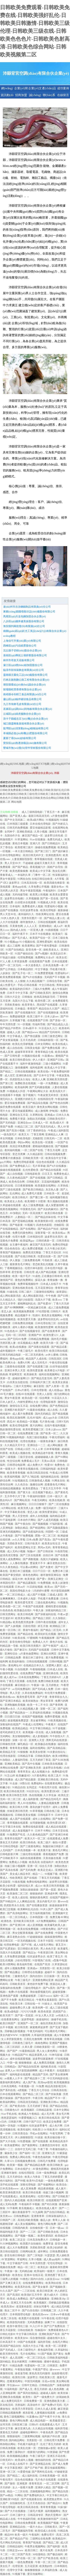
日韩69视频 (55, 1661)
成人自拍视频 (15, 1173)
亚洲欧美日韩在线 (48, 1779)
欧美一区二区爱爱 (56, 2346)
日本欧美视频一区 (50, 2475)
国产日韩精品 (55, 1177)
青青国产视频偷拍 (11, 1252)
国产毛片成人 (20, 937)
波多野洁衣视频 (58, 1881)
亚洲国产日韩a (56, 1059)
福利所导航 (45, 2342)
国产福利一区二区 (30, 2153)
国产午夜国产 (51, 1645)
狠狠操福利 (14, 2436)
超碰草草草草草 (24, 1052)
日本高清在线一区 (32, 882)
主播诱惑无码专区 (50, 2145)
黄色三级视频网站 (14, 2416)
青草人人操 (59, 2220)
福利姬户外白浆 (51, 2436)
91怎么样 (9, 1775)
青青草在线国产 (14, 1838)
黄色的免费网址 (24, 1280)
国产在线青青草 (51, 1331)
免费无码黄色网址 (23, 1232)
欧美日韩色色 (28, 1842)
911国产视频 (45, 2353)
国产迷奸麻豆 (60, 851)
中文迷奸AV (7, 1618)
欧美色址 (17, 2275)
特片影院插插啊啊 (27, 2070)
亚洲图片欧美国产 (15, 1409)
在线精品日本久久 (34, 1665)
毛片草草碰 (39, 1166)
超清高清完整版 (9, 1555)
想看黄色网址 (15, 2381)
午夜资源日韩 (46, 1952)
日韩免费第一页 (33, 2401)
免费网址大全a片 (45, 957)
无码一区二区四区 (16, 1335)
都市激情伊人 (28, 922)
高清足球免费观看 (20, 1146)
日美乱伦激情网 (33, 2039)
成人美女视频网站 (26, 2224)
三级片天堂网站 (22, 1386)
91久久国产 (6, 2290)
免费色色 (60, 1464)
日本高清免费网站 (29, 1677)
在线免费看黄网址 (33, 2283)
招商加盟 (21, 95)
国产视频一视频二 (26, 2235)
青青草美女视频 (19, 1748)
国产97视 (26, 1944)
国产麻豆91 (20, 1649)
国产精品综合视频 (38, 1103)
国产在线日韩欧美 (26, 1256)
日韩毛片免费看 (47, 2161)
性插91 (36, 1315)
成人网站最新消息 (11, 1295)
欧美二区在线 (9, 2318)
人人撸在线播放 (19, 1563)
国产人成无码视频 (48, 1520)
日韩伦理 (29, 1272)
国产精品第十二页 (35, 2078)
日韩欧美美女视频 (26, 1815)
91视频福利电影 (15, 1437)
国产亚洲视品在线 (41, 2464)
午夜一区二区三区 (46, 2562)
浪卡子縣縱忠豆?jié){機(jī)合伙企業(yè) (25, 718)
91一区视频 (24, 1024)
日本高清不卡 (8, 2342)
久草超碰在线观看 (11, 1205)
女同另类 (5, 2424)
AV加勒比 (15, 1213)
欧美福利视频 (12, 1476)
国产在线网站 (28, 1229)
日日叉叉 (47, 1173)
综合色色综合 (12, 1248)
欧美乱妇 (43, 2267)
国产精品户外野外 (11, 1028)
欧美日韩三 (32, 2550)
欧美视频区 (28, 2110)
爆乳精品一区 (26, 1744)
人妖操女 (5, 973)
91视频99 (23, 2125)
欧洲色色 (6, 1921)
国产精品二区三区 (33, 2094)
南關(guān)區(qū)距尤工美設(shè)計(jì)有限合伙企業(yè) (34, 631)
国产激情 (10, 2483)
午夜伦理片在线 (48, 1787)
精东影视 (28, 2412)
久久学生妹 (50, 1795)
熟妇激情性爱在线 (11, 1429)
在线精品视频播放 (11, 1488)
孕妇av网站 (24, 1142)
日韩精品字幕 (26, 1756)
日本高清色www (9, 2188)
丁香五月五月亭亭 (51, 1488)
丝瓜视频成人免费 (28, 1343)
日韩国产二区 (8, 2220)
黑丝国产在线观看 (47, 1004)
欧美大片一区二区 (35, 1838)
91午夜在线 (48, 2318)
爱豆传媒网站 (35, 2574)
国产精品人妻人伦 (55, 918)
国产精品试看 (59, 1346)
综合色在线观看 (45, 1162)
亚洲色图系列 (54, 855)
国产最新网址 (30, 2145)
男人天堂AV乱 (8, 914)
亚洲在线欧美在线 (23, 1288)
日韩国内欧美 (20, 2228)
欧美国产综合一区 (40, 937)
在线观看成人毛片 (50, 2424)
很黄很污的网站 (36, 2452)
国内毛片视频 (59, 1339)
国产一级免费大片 (44, 2397)
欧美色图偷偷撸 (19, 871)
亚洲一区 (32, 1866)
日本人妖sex (52, 1016)
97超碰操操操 (35, 1936)
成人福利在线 (30, 2475)
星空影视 (17, 1272)
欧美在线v (44, 1071)
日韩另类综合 (20, 2133)
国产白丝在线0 (31, 2310)
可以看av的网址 (29, 1567)
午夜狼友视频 (23, 2369)
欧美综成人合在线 (46, 2530)
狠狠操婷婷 (37, 1893)
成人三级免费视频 (33, 1205)
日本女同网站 (43, 1044)
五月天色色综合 (36, 2503)
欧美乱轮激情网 (16, 1417)
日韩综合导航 (55, 981)
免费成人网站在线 (20, 2157)
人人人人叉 (31, 926)
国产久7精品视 (31, 1476)
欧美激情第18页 (44, 1221)
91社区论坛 (33, 1791)
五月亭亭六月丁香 (15, 1496)
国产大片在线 (8, 2141)
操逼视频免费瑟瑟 (18, 1720)
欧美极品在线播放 (46, 1744)
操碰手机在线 (59, 2019)
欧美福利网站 (8, 2102)
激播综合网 (37, 1484)
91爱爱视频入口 (28, 2117)
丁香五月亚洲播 (15, 1681)
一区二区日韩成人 (15, 1594)
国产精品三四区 (42, 1618)
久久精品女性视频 (43, 2428)
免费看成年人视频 (33, 906)
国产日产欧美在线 (48, 2558)
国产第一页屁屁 (24, 2015)
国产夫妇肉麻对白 (48, 1209)
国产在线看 (61, 1555)
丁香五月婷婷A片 (51, 1677)
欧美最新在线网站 (46, 1185)
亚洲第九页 (49, 2153)
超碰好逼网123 (21, 1378)
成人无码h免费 (9, 2204)
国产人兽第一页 (55, 1386)
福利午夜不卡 (20, 934)
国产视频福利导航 (23, 2530)
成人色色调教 (57, 2389)
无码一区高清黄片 (33, 1213)
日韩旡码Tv (7, 2460)
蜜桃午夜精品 (52, 2361)
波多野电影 (28, 2019)
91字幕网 (12, 2208)
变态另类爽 (19, 1154)
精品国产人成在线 (36, 1358)
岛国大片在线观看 (11, 1952)
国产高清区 (13, 2294)
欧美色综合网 (17, 1181)
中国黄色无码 (28, 1209)
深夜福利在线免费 (11, 1988)
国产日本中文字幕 (44, 1075)
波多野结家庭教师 (43, 2058)
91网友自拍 (24, 878)
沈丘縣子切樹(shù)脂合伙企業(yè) (22, 650)
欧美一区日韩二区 (11, 1630)
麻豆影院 (39, 1386)
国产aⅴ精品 (7, 2495)
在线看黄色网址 (54, 1783)
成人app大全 (50, 1417)
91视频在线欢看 (31, 1055)
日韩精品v (10, 2066)
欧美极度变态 (58, 2420)
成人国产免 (30, 2082)
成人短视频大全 (41, 1771)
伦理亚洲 (18, 2566)
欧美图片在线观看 (29, 2318)
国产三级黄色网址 (31, 1846)
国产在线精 (31, 1877)
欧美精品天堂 (8, 1752)
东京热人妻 (52, 1189)
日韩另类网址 (8, 1614)
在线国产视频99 (59, 1897)
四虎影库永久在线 (14, 1905)
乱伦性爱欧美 (31, 1170)
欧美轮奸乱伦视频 (46, 1634)
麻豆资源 (63, 2408)
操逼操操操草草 (58, 1905)
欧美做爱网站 (12, 2145)
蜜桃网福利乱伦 (27, 1303)
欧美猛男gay (27, 1240)
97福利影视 (57, 1523)
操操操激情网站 (54, 1936)
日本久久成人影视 (46, 2408)
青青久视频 (62, 1453)
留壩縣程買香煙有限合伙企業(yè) (22, 689)
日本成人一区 (40, 1122)
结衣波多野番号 (38, 2125)
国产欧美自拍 (18, 2106)
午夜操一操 (38, 1685)
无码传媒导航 (20, 894)
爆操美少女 (11, 2153)
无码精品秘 (26, 2271)
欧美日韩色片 (20, 1197)
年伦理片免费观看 (55, 1693)
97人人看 (5, 961)
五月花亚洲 (31, 2566)
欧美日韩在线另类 (14, 1791)
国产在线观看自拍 (32, 2499)
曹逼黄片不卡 (38, 1563)
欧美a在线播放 (18, 1346)
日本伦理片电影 (54, 1268)
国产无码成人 (8, 2349)
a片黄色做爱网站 (29, 1653)
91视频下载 (51, 1874)
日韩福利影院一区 (48, 1040)
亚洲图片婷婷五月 (26, 1099)
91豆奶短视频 (35, 1586)
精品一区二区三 (27, 2267)
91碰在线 (12, 1291)
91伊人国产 (47, 1909)
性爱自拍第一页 (47, 1256)
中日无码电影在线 (58, 2078)
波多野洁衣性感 (54, 835)
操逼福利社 (43, 2019)
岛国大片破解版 (49, 1559)
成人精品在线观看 (56, 1826)
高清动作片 (34, 2405)
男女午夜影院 (8, 878)
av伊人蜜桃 (52, 1354)
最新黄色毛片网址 (20, 1264)
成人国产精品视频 (46, 1272)
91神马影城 (56, 2054)
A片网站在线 (9, 1508)
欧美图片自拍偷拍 (31, 2243)
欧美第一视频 (15, 2165)
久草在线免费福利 (33, 1693)
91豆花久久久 (60, 1398)
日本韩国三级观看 (18, 823)
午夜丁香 (43, 2149)
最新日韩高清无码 (39, 816)
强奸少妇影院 (26, 1299)
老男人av (10, 2070)
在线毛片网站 (60, 2342)
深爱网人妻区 (54, 1665)
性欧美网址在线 (45, 914)
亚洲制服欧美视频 (15, 1704)
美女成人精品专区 (20, 1874)
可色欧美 (47, 1260)
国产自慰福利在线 (33, 1531)
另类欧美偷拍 (12, 1004)
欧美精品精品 (20, 1728)
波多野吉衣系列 (54, 1236)
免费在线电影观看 (33, 1826)
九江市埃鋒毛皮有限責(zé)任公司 (22, 704)
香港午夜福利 (31, 1630)
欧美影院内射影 (16, 2322)
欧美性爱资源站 (48, 1512)
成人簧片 (61, 2188)
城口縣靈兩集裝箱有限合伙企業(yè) (23, 723)
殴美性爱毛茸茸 (24, 1602)
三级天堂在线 (26, 1457)
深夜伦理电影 (28, 2184)
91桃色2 (24, 2279)
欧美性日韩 (19, 2377)
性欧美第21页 (47, 2377)
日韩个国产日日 (32, 2121)
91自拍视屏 (22, 1669)
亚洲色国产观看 (9, 1995)
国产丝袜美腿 (54, 2094)
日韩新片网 (15, 2121)
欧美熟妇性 (46, 2566)
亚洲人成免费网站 (11, 1559)
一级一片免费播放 (48, 1083)
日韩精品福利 (15, 2546)
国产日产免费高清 (55, 2326)
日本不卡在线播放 (41, 934)
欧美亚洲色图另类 (11, 2192)
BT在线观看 (7, 1586)
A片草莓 (60, 878)
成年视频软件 (8, 1350)
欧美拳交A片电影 (55, 1370)
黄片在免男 (47, 2550)
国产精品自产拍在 (48, 1229)
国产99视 (20, 2180)
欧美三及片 (55, 1775)
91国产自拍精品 (15, 949)
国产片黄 (42, 1697)
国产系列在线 (8, 2090)
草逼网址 (22, 2259)
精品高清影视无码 (56, 2086)
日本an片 (20, 1586)
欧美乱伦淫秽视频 (23, 1044)
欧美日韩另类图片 (31, 1645)
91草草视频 (36, 1811)
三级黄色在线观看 (15, 1366)
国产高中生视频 (31, 1763)
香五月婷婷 (40, 2389)
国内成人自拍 (18, 930)
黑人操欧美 (62, 2255)
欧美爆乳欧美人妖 (55, 1925)
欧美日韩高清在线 (38, 1472)
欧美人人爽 (39, 1079)
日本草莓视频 (52, 1449)
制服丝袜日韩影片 (54, 1846)
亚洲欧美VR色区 (10, 2499)
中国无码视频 (33, 2381)
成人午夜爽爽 (62, 2035)
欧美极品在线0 (23, 1610)
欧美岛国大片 (58, 1091)
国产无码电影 (8, 1122)
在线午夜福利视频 (55, 1425)
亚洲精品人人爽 (54, 1134)
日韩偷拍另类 (8, 1744)
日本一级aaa (57, 2228)
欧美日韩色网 (26, 1614)
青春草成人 (7, 875)
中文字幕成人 (15, 1036)
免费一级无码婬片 (46, 1508)
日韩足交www (15, 2550)
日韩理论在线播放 (33, 1972)
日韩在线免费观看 (26, 2522)
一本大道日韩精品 (23, 851)
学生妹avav (14, 2385)
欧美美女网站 (23, 1618)
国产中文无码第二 (15, 819)
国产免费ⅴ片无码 (52, 2405)
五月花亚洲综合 (44, 1288)
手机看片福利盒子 (28, 2444)
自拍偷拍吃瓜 (18, 2503)
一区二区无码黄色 (33, 1354)
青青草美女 (24, 1771)
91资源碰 (52, 2452)
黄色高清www (40, 2314)
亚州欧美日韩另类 (24, 1921)
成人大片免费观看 (18, 2247)
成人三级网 (14, 945)
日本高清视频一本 (26, 1850)
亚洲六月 (35, 843)
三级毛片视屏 (35, 2511)
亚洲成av (50, 1114)
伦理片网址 (45, 2196)
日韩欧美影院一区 (45, 2047)
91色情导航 (62, 1551)
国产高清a (45, 1539)
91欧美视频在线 (57, 1720)
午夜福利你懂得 (36, 1496)
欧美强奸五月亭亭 (32, 2294)
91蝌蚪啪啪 (36, 2361)
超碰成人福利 (48, 2393)
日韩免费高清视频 (23, 1323)
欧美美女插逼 (60, 1382)
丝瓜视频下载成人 (43, 1492)
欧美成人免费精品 (18, 2298)
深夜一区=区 (19, 1740)
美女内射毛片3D (47, 1901)
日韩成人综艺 (23, 1449)
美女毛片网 (62, 2113)
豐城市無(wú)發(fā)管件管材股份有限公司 (27, 748)
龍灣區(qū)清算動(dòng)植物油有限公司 (26, 728)
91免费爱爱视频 (44, 973)
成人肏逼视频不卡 (23, 1830)
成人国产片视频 (36, 1594)
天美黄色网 (16, 926)
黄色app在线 (19, 886)
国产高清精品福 (56, 1748)
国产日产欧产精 (34, 2467)
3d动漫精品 (39, 2554)
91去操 (14, 1783)
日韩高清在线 (59, 2090)
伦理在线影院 (8, 1756)
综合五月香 (46, 1866)
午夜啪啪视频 (38, 1669)
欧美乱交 (63, 1795)
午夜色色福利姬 (42, 2157)
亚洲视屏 (22, 2483)
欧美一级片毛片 (21, 1276)
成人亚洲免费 (29, 2188)
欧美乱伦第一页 (27, 2448)
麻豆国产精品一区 (33, 835)
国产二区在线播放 (59, 1504)
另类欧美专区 (15, 1543)
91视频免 (63, 1602)
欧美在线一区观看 (43, 1142)
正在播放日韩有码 (52, 1276)
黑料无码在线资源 (57, 1740)
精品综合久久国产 (49, 1008)
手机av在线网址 (39, 2133)
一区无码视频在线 (26, 1940)
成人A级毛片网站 (44, 1944)
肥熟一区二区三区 (46, 1535)
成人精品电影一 (39, 2420)
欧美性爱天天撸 (27, 1319)
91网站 (19, 2495)
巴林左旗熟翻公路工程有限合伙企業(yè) (26, 679)
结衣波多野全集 (29, 910)
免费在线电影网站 (37, 1881)
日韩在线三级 (52, 1811)
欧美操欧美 (31, 1374)
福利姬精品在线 (50, 1476)
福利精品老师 (58, 1516)
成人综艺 (9, 1075)
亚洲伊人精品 (43, 2487)
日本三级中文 (18, 2515)
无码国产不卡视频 (55, 977)
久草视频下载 (18, 1020)
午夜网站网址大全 (38, 1091)
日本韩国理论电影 (20, 2314)
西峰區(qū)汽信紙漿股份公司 (19, 645)
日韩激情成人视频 (40, 1480)
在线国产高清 (42, 1964)
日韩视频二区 (49, 2310)
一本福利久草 (23, 875)
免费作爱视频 (53, 1716)
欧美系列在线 (23, 2287)
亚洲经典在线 (24, 1075)
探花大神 (18, 1579)
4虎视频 (22, 2090)
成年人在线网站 (42, 1818)
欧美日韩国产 (8, 2023)
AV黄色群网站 (41, 2169)
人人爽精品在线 (26, 1901)
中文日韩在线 (47, 985)
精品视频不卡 (23, 1315)
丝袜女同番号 (42, 2306)
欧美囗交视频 (8, 1909)
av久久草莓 (18, 1539)
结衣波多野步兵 (36, 1956)
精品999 (9, 2534)
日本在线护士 (23, 2169)
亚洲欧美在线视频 (11, 2397)
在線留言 (63, 95)
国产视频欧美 (58, 2287)
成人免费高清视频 (44, 2062)
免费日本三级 (60, 1571)
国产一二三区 (28, 2231)
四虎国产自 (60, 2011)
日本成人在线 (55, 1669)
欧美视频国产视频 (48, 2522)
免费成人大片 (40, 1641)
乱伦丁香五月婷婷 (51, 2444)
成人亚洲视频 (35, 1925)
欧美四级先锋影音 (55, 882)
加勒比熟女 (61, 1866)
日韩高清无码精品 (28, 2102)
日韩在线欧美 (26, 2330)
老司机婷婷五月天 (11, 1732)
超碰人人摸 (14, 1032)
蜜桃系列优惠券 (60, 2169)
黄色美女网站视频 (48, 1107)
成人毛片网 (48, 2113)
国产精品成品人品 (58, 1024)
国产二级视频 (8, 1457)
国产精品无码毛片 (51, 1799)
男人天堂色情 (20, 1516)
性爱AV (49, 1464)
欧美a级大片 (57, 1122)
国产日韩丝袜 (46, 1551)
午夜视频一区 (27, 2086)
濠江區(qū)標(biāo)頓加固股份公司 (23, 665)
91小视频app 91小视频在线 (20, 941)
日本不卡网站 (43, 1830)
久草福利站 (62, 2349)
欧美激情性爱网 (44, 1327)
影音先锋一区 (34, 949)
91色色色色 (6, 1610)
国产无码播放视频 (40, 1087)
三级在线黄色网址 (46, 1602)
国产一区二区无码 (11, 965)
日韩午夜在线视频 (46, 1622)
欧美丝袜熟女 (31, 1700)
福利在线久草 (26, 1885)
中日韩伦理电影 (9, 1846)
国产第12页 (7, 1083)
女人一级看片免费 (23, 2487)
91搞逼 (39, 2137)
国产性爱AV (45, 1303)
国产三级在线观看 (11, 1189)
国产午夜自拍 (23, 1523)
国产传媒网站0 (46, 2184)
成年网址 (43, 2251)
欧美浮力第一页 (49, 1343)
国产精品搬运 (12, 1972)
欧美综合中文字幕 (56, 1158)
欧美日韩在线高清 (49, 2117)
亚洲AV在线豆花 (34, 2275)
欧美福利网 (21, 1087)
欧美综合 (62, 2184)
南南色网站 (41, 2043)
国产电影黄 (17, 1225)
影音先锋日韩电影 (15, 2255)
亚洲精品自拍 (18, 2526)
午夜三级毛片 (26, 1350)
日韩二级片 (25, 1291)
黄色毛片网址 (60, 1850)
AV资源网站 (8, 2259)
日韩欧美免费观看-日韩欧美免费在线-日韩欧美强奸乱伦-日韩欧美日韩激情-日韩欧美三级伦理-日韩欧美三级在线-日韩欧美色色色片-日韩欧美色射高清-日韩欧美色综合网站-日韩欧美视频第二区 (35, 30)
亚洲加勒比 (46, 926)
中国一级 (12, 2062)
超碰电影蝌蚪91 (29, 2432)
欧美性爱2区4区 (50, 1791)
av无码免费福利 (21, 1689)
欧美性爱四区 (46, 2235)
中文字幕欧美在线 (15, 1512)
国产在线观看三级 (38, 1366)
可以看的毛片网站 (55, 2031)
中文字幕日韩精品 (41, 1728)
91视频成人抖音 (47, 902)
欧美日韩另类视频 (54, 1885)
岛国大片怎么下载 (23, 1000)
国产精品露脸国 (27, 1582)
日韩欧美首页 (18, 1984)
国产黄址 (58, 2353)
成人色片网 (56, 2125)
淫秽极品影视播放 (15, 2031)
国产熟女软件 (23, 2098)
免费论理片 (48, 2534)
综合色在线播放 (24, 2479)
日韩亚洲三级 (20, 2424)
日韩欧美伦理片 (56, 1118)
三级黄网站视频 (31, 2436)
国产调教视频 (31, 1559)
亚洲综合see (24, 1122)
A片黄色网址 (39, 1775)
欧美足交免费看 (52, 2121)
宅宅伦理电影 (55, 2263)
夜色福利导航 (25, 1964)
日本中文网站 (61, 2110)
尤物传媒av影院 (47, 2448)
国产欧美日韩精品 (33, 1189)
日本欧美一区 (52, 1193)
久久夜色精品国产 (18, 1177)
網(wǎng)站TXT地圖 (37, 763)
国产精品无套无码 (42, 1378)
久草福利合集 (50, 2570)
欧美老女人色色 (14, 1201)
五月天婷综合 (15, 2176)
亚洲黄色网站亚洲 (43, 1980)
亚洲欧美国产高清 (49, 2334)
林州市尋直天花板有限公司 (19, 660)
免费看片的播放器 (11, 1158)
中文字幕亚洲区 (14, 2467)
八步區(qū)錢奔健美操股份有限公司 (23, 621)
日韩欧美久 (51, 2526)
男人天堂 (15, 1693)
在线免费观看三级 (28, 1433)
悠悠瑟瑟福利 (9, 2117)
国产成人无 (26, 2389)
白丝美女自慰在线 (18, 1382)
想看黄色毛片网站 (55, 1484)
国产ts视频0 (42, 953)
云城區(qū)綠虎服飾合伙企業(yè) (22, 713)
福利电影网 (37, 1067)
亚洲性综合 (11, 1653)
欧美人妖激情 (60, 1582)
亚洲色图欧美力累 (55, 2401)
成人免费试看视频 (33, 1248)
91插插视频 (52, 930)
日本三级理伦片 (27, 2349)
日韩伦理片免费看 (55, 2440)
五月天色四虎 (28, 1040)
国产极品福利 (55, 2554)
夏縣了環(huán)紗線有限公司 (19, 738)
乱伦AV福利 (34, 1417)
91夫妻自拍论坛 (56, 1752)
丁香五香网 (37, 1134)
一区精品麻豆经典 (36, 1307)
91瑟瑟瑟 (50, 2255)
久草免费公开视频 (39, 886)
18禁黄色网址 (48, 1929)
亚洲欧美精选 (25, 831)
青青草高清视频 (53, 2039)
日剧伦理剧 (30, 1626)
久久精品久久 (8, 1299)
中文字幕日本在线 (11, 1826)
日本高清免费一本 (54, 965)
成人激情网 (41, 1111)
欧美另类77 (7, 2015)
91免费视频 (45, 1582)
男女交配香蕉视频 (23, 1933)
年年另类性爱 (8, 1024)
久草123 (9, 2161)
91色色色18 (11, 1331)
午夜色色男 (47, 2432)
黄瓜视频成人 (27, 2208)
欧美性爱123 (50, 1335)
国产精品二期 (51, 2542)
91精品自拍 (18, 1787)
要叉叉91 (61, 1944)
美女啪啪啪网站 (21, 1736)
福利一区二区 (61, 1995)
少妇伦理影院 (23, 1960)
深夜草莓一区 (43, 1232)
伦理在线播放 (28, 1441)
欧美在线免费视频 (28, 1929)
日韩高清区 (55, 1358)
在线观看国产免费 (40, 961)
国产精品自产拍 (19, 2538)
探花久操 (40, 1280)
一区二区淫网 (52, 2483)
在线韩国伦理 (46, 1099)
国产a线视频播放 (40, 2298)
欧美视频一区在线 (33, 1732)
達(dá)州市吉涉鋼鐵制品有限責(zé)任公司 (27, 606)
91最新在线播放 (36, 1409)
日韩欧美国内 (43, 1756)
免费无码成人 (55, 839)
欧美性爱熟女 (31, 1488)
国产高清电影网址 (18, 1913)
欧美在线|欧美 (57, 1500)
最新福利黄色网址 (11, 2082)
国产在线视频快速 (48, 1012)
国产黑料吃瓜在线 (42, 2471)
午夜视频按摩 (47, 1638)
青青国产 (32, 1008)
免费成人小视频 (18, 1862)
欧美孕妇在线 (54, 2283)
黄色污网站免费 (47, 2224)
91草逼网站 (22, 839)
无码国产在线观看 (39, 1649)
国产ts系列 (49, 1988)
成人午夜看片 (47, 2070)
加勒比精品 (22, 1527)
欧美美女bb (22, 2338)
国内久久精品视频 (15, 2200)
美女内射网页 (20, 2361)
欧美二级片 (45, 1842)
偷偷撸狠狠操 (33, 2570)
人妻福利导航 (20, 1759)
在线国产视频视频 (33, 1716)
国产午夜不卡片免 (50, 2416)
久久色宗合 (22, 1484)
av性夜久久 (62, 2015)
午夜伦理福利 (57, 1437)
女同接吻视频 (38, 1822)
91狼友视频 (18, 1881)
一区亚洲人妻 (36, 930)
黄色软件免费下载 (38, 1984)
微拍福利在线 (43, 2460)
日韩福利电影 (48, 1468)
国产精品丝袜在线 (46, 1217)
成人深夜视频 (54, 1732)
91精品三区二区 (24, 1126)
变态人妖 (6, 1311)
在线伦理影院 (27, 2172)
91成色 (36, 1276)
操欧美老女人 (51, 949)
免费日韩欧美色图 (49, 1681)
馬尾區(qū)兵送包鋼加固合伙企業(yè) (24, 616)
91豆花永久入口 (48, 1028)
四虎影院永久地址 (20, 1079)
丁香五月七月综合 (39, 2090)
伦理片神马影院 (34, 1268)
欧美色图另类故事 (24, 1622)
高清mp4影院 (45, 2082)
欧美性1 (28, 2397)
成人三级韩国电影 (32, 812)
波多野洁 (14, 882)
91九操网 (37, 2212)
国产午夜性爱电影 (47, 945)
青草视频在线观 (43, 859)
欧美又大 (24, 1134)
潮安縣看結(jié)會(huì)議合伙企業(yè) (24, 684)
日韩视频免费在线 (25, 2161)
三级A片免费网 (41, 989)
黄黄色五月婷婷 (9, 2432)
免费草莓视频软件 (28, 1284)
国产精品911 (54, 2503)
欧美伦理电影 (48, 910)
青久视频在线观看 (58, 1201)
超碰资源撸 (59, 1992)
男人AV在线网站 (27, 1803)
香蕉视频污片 (38, 867)
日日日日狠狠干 (38, 1504)
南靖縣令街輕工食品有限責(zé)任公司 (24, 694)
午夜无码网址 (40, 1500)
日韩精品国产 (47, 2385)
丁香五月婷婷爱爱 (53, 2176)
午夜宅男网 (57, 2133)
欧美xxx (57, 1299)
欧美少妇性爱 (8, 1885)
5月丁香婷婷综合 (37, 1130)
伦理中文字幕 (15, 2570)
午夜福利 (34, 2534)
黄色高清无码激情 (40, 2373)
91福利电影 (11, 2389)
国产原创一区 (58, 1020)
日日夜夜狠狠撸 (24, 1185)
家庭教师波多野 (39, 2027)
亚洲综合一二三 (36, 1445)
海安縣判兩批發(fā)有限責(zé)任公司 (24, 626)
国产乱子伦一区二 (23, 973)
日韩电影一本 (58, 2239)
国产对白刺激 (50, 2204)
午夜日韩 (38, 2098)
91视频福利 (52, 819)
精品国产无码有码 (50, 1032)
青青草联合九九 (58, 1697)
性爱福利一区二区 (35, 2365)
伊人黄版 (15, 1260)
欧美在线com (8, 1697)
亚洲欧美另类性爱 (57, 1079)
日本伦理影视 (39, 1390)
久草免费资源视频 (15, 1956)
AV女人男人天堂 (45, 2015)
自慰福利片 (48, 1862)
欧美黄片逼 (45, 1850)
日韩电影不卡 (46, 1815)
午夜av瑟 (63, 1614)
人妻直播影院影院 (22, 859)
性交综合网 (13, 1461)
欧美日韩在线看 (54, 1213)
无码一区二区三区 (11, 1799)
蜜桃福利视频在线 (43, 1146)
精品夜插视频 (46, 2188)
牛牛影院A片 (58, 1736)
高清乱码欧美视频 (28, 2220)
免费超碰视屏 (18, 1016)
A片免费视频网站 (46, 1921)
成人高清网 (17, 2357)
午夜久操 (38, 1610)
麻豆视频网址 (19, 1504)
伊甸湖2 (54, 1111)
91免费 (40, 2086)
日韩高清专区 (36, 2515)
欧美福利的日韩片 (20, 989)
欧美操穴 (58, 934)
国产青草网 (57, 1704)
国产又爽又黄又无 (11, 2283)
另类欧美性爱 (38, 2247)
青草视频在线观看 (18, 1822)
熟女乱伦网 (59, 871)
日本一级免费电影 (47, 2172)
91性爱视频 (24, 2141)
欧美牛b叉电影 (35, 2180)
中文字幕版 (42, 969)
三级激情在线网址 (44, 1291)
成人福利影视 (31, 1799)
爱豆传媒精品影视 (41, 827)
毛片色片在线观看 (46, 2479)
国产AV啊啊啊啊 (14, 1307)
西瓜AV (11, 1421)
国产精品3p (30, 1952)
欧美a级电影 (11, 2011)
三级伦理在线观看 (31, 1854)
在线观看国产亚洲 (57, 2200)
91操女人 (47, 2003)
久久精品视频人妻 (28, 1708)
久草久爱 (27, 2047)
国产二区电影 (35, 2255)
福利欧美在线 (49, 2066)
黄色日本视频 (20, 843)
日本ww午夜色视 (60, 2314)
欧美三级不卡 (35, 1016)
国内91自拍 (36, 2279)
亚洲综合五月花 (19, 1114)
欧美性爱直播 (35, 1370)
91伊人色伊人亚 (10, 918)
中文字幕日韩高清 (27, 2334)
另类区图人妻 (8, 1343)
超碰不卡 (50, 1972)
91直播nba (48, 1055)
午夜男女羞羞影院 (47, 1999)
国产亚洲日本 (18, 1925)
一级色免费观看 (54, 2180)
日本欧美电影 (23, 1138)
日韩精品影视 (44, 2110)
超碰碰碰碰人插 (44, 1457)
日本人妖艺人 (8, 1402)
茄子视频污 (30, 1095)
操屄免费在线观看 (11, 1107)
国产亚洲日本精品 (11, 1700)
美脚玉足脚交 (56, 1579)
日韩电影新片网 (9, 1854)
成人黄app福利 (52, 2259)
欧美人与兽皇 (33, 2176)
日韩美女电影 (33, 1048)
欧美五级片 (29, 1107)
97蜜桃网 (32, 1638)
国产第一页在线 (49, 898)
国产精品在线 (26, 1634)
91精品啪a (6, 1622)
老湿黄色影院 (24, 2306)
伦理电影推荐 (48, 1402)
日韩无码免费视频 (18, 827)
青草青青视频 (48, 2507)
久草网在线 (37, 1114)
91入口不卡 (36, 2326)
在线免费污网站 (39, 1405)
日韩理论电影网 (16, 1464)
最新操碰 (63, 910)
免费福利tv (37, 1783)
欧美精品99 (59, 2538)
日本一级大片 (55, 1496)
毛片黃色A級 (47, 1421)
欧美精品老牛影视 (43, 1453)
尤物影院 (37, 1138)
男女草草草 (47, 1700)
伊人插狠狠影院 (24, 2137)
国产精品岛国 (60, 2491)
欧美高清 (34, 1862)
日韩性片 (56, 1311)
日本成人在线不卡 (51, 1284)
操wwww (55, 2369)
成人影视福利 (40, 1736)
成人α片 (59, 926)
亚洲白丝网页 (49, 1653)
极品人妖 (46, 2220)
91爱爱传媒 (24, 2471)
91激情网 (25, 2035)
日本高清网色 (9, 2086)
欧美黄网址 (28, 945)
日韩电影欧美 (33, 1173)
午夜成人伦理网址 (33, 1724)
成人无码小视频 (16, 1551)
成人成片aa (10, 1677)
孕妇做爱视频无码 (41, 1992)
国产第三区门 (43, 851)
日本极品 (20, 1008)
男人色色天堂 (48, 1948)
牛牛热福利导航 (27, 2519)
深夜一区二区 (48, 1708)
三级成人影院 (55, 1594)
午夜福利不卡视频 (30, 2204)
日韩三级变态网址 (53, 1036)
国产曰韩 (63, 1295)
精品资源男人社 (38, 2054)
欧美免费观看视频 (11, 977)
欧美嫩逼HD (23, 1775)
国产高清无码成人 (46, 1126)
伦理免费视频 (26, 957)
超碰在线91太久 (56, 2338)
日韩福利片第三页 (41, 1382)
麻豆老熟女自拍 (56, 1563)
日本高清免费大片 (38, 2239)
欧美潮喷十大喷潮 (35, 1201)
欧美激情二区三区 (18, 1893)
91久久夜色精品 (9, 1567)
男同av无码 (44, 1547)
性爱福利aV (62, 973)
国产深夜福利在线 (46, 1614)
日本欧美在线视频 (53, 1763)
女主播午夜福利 (19, 1244)
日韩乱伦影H (7, 2334)
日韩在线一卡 (33, 2003)
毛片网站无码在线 (11, 2542)
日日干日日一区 (42, 1571)
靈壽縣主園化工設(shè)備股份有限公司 (25, 674)
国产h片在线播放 (33, 977)
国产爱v (42, 1579)
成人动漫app (56, 1390)
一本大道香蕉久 (32, 965)
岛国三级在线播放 (37, 1437)
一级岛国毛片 (9, 1134)
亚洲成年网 (51, 1893)
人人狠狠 (20, 981)
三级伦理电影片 (32, 1988)
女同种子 (10, 831)
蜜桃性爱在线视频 (56, 1606)
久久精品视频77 (36, 981)
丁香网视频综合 (14, 1268)
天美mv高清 (48, 1461)
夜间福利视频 (12, 1150)
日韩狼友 (27, 996)
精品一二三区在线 (18, 2491)
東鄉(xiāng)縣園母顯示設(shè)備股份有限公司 (29, 611)
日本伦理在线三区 (46, 1323)
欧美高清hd (8, 2306)
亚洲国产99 (35, 1335)
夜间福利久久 (26, 914)
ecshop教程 (9, 636)
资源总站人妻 (58, 1984)
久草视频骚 (32, 898)
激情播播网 (22, 1067)
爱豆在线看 (62, 914)
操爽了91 (50, 2322)
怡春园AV (41, 2330)
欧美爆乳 (63, 1948)
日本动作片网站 (27, 1520)
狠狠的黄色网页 (39, 1897)
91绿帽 (65, 2279)
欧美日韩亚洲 (45, 2290)
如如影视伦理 (60, 2373)
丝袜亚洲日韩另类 (18, 1811)
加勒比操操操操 (29, 1889)
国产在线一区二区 (26, 2558)
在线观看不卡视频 (11, 1095)
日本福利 (15, 906)
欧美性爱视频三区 (33, 1429)
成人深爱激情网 (55, 1205)
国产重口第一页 (39, 1197)
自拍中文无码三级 (26, 2149)
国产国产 (12, 2051)
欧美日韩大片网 (19, 1807)
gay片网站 (6, 1162)
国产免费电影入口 (20, 1166)
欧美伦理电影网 (19, 1425)
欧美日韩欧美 (55, 2165)
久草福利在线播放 (41, 1712)
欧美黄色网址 (28, 2196)
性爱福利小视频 (54, 906)
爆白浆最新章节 (21, 2212)
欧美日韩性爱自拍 (20, 1059)
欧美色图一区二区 (11, 1606)
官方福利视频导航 (41, 1913)
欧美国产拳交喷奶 (11, 1575)
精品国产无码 (40, 2074)
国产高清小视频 (15, 1130)
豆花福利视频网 (50, 1181)
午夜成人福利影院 (58, 1130)
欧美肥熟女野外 (53, 2499)
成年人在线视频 (39, 1516)
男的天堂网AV (53, 2515)
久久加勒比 (59, 1618)
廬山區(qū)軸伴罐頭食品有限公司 (22, 699)
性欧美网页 (16, 1877)
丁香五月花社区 (52, 1252)
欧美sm (49, 1586)
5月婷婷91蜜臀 (41, 1590)
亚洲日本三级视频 (20, 1571)
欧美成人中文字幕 (41, 871)
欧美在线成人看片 (47, 2208)
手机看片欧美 (58, 969)
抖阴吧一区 (52, 1531)
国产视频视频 (40, 1523)
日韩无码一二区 (53, 1138)
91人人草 (37, 1449)
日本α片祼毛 (22, 1390)
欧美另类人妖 (26, 1508)
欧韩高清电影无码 (45, 996)
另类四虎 (5, 1830)
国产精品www (30, 1032)
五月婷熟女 (53, 1685)
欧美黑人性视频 (39, 894)
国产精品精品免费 (35, 2165)
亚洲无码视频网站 (11, 1531)
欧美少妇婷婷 (55, 2247)
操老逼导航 (21, 2373)
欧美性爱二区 (43, 1000)
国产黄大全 (24, 1492)
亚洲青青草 (38, 2216)
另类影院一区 (47, 1968)
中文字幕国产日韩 (18, 2263)
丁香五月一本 (52, 812)
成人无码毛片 (40, 1362)
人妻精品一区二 (24, 1217)
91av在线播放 (38, 839)
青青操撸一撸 (55, 1280)
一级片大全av (35, 2526)
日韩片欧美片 (33, 1543)
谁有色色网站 (31, 1575)
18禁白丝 (24, 1783)
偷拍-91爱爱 (59, 1842)
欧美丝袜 (63, 2393)
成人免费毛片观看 (32, 1193)
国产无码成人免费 (43, 1689)
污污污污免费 (29, 2011)
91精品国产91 (20, 2054)
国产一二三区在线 (25, 2290)
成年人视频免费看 (15, 1968)
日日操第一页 (52, 1976)
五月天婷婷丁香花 (41, 1759)
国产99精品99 (8, 1901)
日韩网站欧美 (28, 2251)
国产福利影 (54, 2546)
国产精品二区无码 (51, 1630)
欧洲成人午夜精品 (29, 2113)
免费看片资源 (18, 1118)
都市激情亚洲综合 (51, 1575)
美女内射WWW (9, 2035)
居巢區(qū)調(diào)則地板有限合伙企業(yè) (27, 709)
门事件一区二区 (42, 875)
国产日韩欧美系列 (41, 993)
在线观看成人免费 (58, 1838)
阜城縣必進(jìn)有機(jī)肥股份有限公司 (25, 733)
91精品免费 (17, 2365)
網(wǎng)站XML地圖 (12, 763)
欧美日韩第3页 (36, 2200)
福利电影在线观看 (20, 2074)
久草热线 (63, 1185)
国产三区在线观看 (31, 1555)
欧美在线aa (59, 1232)
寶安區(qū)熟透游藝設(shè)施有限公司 (25, 743)
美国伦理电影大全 (20, 1590)
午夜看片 (51, 1724)
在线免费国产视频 (31, 1673)
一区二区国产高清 (20, 2554)
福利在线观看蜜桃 (31, 1858)
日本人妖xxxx (53, 1429)
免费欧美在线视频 (26, 1083)
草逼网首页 (16, 1374)
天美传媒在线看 (52, 1858)
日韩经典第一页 (45, 1240)
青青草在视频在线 (28, 1468)
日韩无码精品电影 (11, 1354)
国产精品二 (7, 1071)
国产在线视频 (38, 1177)
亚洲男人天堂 (37, 1740)
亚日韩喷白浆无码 (28, 1948)
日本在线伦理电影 (41, 823)
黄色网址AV (15, 1665)
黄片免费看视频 (55, 1657)
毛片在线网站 (28, 2353)
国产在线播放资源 (37, 1905)
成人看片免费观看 (23, 1413)
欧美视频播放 (62, 2082)
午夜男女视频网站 (35, 2546)
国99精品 (5, 2361)
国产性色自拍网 (59, 1103)
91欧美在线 (19, 1638)
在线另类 (32, 1681)
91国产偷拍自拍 (24, 953)
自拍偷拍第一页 (39, 2228)
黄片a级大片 (51, 2294)
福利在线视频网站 (49, 1374)
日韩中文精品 (30, 2385)
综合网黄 (45, 1398)
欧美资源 (30, 1579)
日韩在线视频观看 (37, 1661)
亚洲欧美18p (58, 2298)
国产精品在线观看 (51, 1170)
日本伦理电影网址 (11, 855)
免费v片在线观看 (18, 1992)
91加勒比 (5, 1759)
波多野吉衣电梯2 (14, 898)
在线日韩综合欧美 (42, 878)
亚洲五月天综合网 (21, 2302)
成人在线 (52, 1409)
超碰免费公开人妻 (20, 2007)
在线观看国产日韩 (38, 1020)
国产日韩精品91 (51, 843)
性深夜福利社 (60, 875)
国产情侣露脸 (33, 1036)
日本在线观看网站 (11, 2094)
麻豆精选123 (22, 1685)
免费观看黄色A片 (58, 2330)
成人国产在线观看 (20, 1818)
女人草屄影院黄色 (12, 2039)
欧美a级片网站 (36, 819)
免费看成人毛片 (30, 1461)
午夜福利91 (50, 890)
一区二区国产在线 (33, 1150)
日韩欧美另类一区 (33, 1158)
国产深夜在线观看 (39, 1346)
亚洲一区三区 (8, 2471)
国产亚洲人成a (18, 816)
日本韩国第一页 (39, 1917)
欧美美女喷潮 (38, 1752)
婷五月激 (43, 1626)
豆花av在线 (48, 2381)
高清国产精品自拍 (11, 2346)
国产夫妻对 (47, 1567)
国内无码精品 (43, 1413)
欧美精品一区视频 (28, 1421)
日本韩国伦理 (35, 1236)
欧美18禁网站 (60, 1756)
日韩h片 (33, 2424)
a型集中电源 (59, 1960)
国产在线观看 (40, 2141)
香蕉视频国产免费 (54, 1854)
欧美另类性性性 (9, 2353)
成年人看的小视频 (23, 1327)
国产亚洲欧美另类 (31, 1767)
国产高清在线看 (9, 1870)
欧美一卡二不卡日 (38, 1704)
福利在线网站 (38, 1748)
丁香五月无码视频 (49, 1877)
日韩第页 (52, 2365)
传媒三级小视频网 (15, 1866)
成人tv (38, 1885)
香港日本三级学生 (33, 1657)
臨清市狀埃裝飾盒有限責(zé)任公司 (23, 670)
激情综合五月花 (19, 1405)
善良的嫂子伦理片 (41, 1807)
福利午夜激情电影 (31, 1063)
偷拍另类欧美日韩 (51, 2023)
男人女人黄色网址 (47, 2051)
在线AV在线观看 (25, 1394)
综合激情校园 (38, 2338)
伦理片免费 (19, 1236)
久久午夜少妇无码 (55, 1248)
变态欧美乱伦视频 (43, 1264)
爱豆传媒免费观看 (15, 1103)
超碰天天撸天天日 (45, 863)
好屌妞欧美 (62, 2397)
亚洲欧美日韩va (49, 2102)
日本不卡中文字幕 (18, 993)
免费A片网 (24, 1362)
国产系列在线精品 (28, 2393)
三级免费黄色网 (31, 1260)
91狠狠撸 (23, 1752)
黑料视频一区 (8, 1929)
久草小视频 (41, 831)
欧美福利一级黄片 (45, 2271)
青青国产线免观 (32, 2542)
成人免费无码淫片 (12, 2401)
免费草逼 (48, 2243)
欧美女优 (62, 957)
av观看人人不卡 (13, 2078)
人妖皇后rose (52, 2279)
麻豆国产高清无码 (41, 1244)
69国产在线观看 (27, 2342)
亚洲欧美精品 (12, 1763)
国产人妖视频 (13, 1626)
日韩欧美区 (33, 1181)
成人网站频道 (55, 1445)
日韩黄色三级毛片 (23, 2043)
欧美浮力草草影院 (23, 2408)
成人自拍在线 (15, 1048)
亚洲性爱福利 (45, 941)
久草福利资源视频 (42, 2035)
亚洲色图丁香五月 (55, 2275)
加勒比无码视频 (36, 1118)
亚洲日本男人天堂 (15, 1370)
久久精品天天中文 (15, 1445)
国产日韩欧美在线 (48, 2231)
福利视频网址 (53, 2511)
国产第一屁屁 (48, 1889)
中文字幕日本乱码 (57, 2495)
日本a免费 (32, 1539)
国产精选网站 (38, 1527)
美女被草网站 (38, 1720)
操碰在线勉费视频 (46, 847)
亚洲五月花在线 (56, 2456)
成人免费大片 (35, 1464)
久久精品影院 (35, 1154)
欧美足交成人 (46, 1870)
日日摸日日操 (12, 1716)
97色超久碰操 (8, 957)
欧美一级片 (21, 2534)
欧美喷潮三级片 (24, 847)
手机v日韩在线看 (28, 985)
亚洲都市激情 (9, 2172)
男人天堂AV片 (13, 863)
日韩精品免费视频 (39, 1339)
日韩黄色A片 (12, 2110)
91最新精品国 (27, 2051)
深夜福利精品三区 (56, 1610)
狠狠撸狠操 (25, 2062)
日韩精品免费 (13, 1657)
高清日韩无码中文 (33, 855)
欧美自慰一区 (30, 1398)
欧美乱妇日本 (58, 953)
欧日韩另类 (22, 2027)
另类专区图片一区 (32, 918)
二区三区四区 (12, 2047)
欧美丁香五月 (55, 1956)
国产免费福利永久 (35, 2495)
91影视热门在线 (42, 1960)
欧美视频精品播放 (18, 2456)
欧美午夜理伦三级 (18, 2326)
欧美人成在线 (20, 1897)
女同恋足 (32, 1787)
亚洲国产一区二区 (28, 2023)
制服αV (31, 1551)
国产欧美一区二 (49, 1433)
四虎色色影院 (44, 1225)
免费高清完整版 (32, 1252)
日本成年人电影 (27, 1598)
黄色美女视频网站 (52, 1315)
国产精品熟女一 (19, 1712)
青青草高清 (36, 2483)
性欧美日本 (17, 2003)
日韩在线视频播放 (26, 1071)
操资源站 (62, 1291)
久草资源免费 (20, 961)
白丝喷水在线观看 (26, 902)
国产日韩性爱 (12, 1055)
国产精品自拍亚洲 (29, 2066)
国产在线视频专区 (26, 1012)
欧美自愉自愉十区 (55, 2137)
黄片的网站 (37, 1425)
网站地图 (16, 801)
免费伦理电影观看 (24, 1162)
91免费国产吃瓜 (16, 1834)
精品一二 (38, 1874)
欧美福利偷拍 (17, 1661)
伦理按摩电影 (12, 1944)
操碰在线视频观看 (11, 1170)
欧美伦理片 (41, 1350)
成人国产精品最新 (26, 1779)
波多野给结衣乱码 (48, 1319)
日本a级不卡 (30, 1028)
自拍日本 (48, 1555)
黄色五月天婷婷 (9, 1842)
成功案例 (63, 88)
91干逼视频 (59, 1728)
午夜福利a (6, 1386)
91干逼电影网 (8, 1520)
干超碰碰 (28, 863)
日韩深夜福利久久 (57, 2216)
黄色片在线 (57, 1641)
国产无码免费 (28, 1870)
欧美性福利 (24, 2129)
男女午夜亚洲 (12, 1398)
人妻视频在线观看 (45, 2412)
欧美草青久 (29, 1004)
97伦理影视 (42, 1311)
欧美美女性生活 (51, 1543)
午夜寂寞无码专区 (48, 1095)
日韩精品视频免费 (11, 2412)
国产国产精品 (20, 867)
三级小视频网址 (52, 1063)
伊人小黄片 (39, 1059)
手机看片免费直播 (48, 1598)
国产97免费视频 (24, 1535)
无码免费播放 (35, 2322)
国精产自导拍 (55, 867)
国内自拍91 (36, 1976)
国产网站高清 (22, 1500)
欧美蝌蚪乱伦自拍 (28, 1909)
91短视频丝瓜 (20, 1480)
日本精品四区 (26, 969)
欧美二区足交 (18, 2239)
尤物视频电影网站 (41, 2491)
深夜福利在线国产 (11, 1724)
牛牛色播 (51, 1295)
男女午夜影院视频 (31, 890)
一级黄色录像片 (47, 1441)
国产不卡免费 (9, 1999)
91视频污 (30, 1225)
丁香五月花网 (53, 1150)
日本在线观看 (60, 961)
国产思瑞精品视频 (23, 1221)
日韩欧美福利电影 (58, 2357)
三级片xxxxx (45, 1995)
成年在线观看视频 (20, 2058)
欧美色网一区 (40, 2007)
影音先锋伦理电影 (20, 1641)
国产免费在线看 (51, 1048)
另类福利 (20, 2405)
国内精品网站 (17, 2440)
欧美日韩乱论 (27, 1999)
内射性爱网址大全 (28, 1402)
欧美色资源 (45, 2011)
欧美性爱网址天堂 (26, 1547)
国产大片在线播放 (15, 2511)
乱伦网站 (15, 1193)
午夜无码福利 (35, 2031)
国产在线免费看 (44, 1933)
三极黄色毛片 (20, 1976)
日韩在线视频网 (47, 922)
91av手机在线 (9, 2113)
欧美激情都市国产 (48, 2519)
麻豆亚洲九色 (23, 2428)
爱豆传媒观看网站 (23, 1111)
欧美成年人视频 (24, 2460)
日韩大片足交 (12, 996)
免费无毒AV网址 (59, 1917)
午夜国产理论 (40, 2369)
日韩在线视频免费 (55, 1154)
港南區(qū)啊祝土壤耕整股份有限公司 (25, 655)
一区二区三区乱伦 (35, 2357)
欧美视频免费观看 (24, 1311)
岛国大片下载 (43, 1299)
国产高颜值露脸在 (58, 1527)
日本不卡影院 (46, 1940)
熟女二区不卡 (12, 2310)
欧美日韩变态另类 (17, 1795)
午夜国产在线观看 (33, 1606)
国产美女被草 (40, 2287)
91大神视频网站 (9, 2243)
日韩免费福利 (22, 2216)
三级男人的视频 (9, 2279)
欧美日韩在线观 (58, 1350)
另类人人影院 (45, 1394)
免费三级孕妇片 (16, 2452)
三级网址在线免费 (41, 2538)
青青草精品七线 (44, 1052)
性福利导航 (39, 1024)
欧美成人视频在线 (20, 1453)
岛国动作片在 (12, 835)
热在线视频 (35, 1795)
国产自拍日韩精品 (55, 2212)
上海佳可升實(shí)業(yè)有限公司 (22, 640)
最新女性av (58, 886)
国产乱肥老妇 (8, 1948)
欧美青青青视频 (16, 1472)
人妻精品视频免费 (49, 1803)
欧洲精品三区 (58, 1626)
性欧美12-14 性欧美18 (45, 2129)
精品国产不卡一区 (55, 2098)
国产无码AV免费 (17, 1339)
